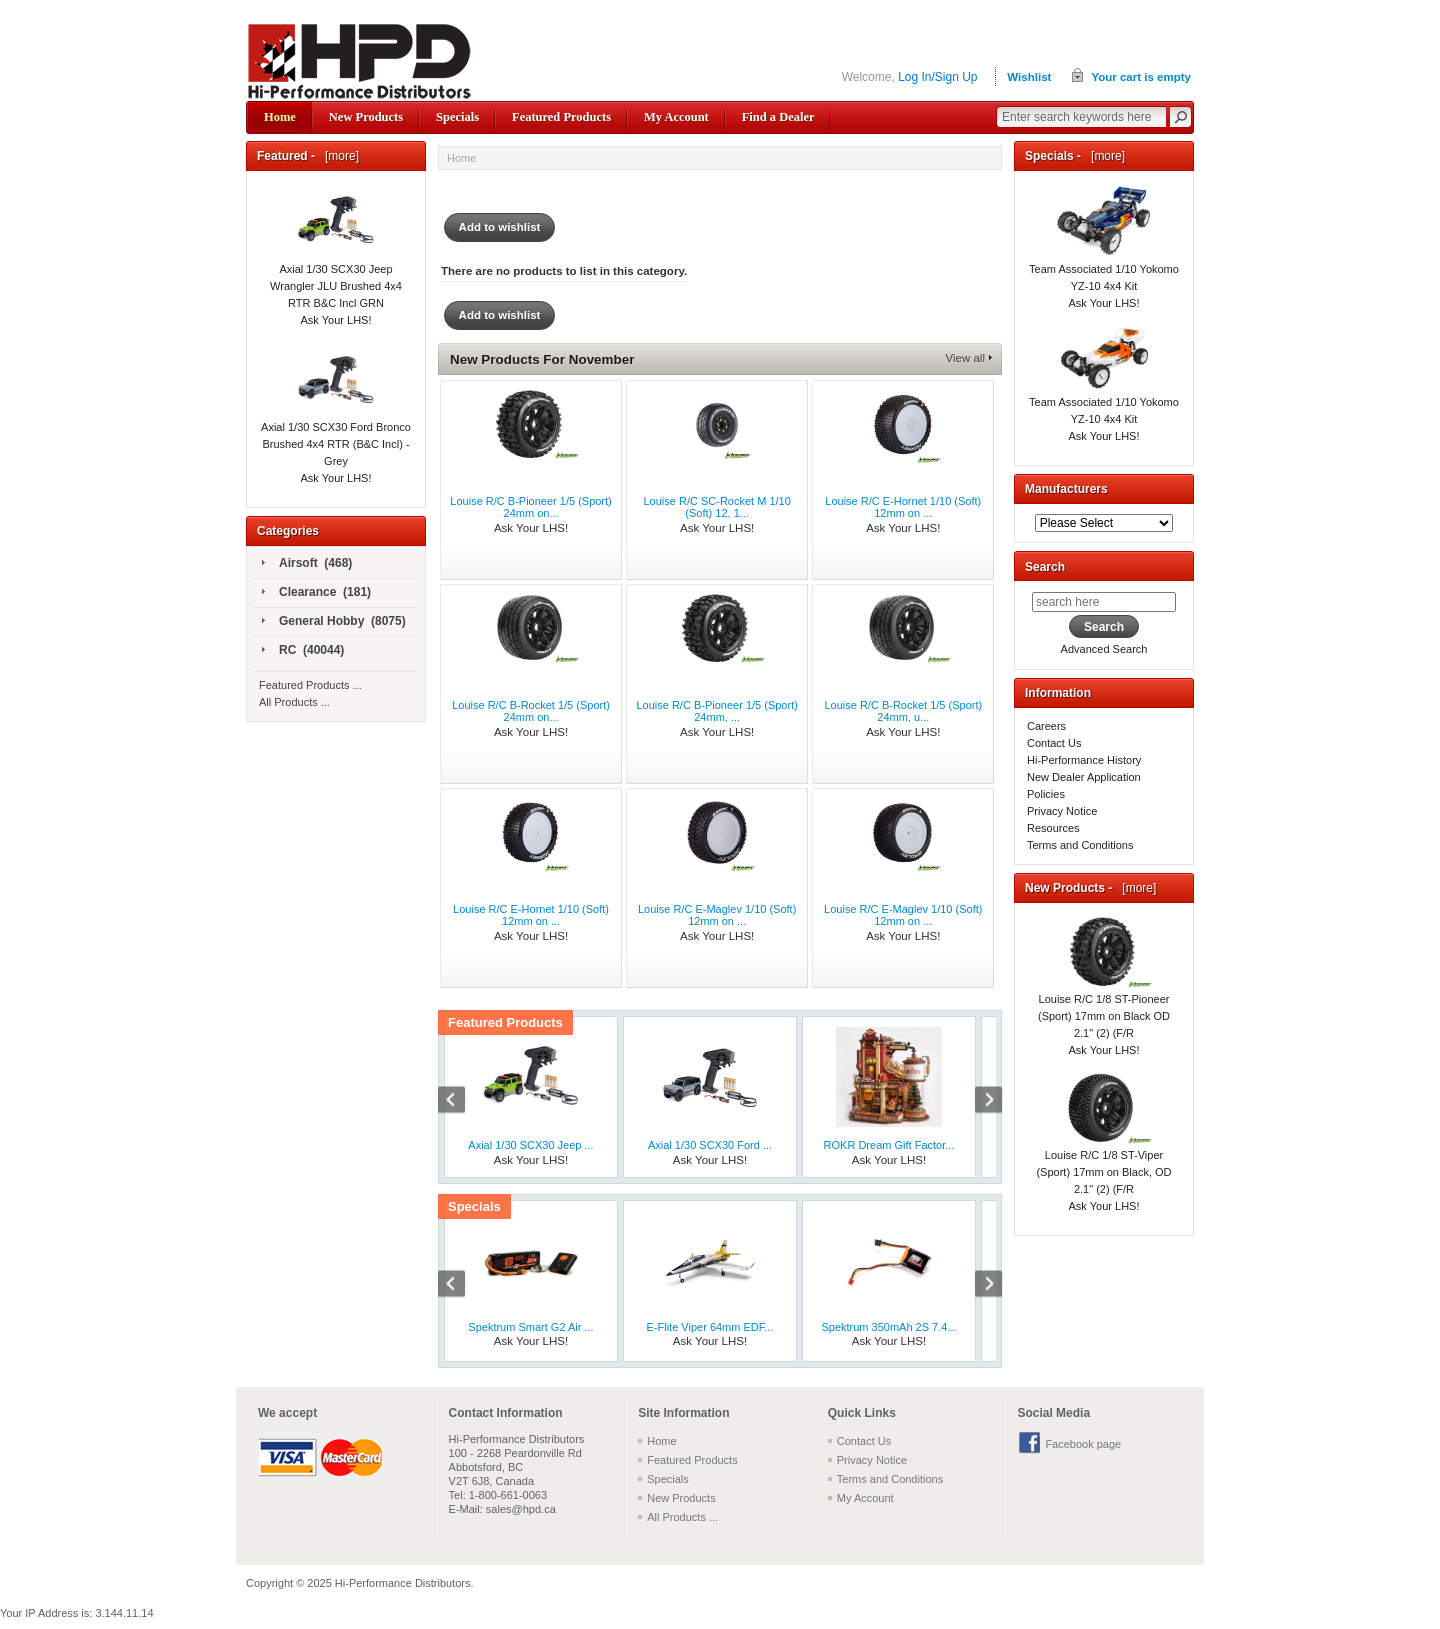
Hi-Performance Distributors (403, 1583)
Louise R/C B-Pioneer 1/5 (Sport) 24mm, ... (716, 711)
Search (1045, 567)
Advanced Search (1104, 649)
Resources (1053, 828)
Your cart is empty (1141, 77)
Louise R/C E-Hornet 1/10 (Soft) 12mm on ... (903, 507)
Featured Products (561, 117)
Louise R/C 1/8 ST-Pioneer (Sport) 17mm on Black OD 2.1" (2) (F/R (1104, 992)
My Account (676, 117)
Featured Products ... (310, 685)
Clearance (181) (316, 593)
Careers (1046, 726)
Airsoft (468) (307, 564)
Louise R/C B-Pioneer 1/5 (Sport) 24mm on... (530, 507)
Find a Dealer (778, 117)
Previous (462, 1102)
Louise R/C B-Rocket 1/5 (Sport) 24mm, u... (903, 711)
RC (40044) (303, 651)
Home (280, 117)
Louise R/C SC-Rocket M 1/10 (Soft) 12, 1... (716, 507)
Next (978, 1102)
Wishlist (1029, 77)
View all (965, 358)
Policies (1046, 794)
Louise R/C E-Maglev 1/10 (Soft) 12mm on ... (717, 915)
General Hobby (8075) (334, 622)
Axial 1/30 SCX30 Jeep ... (530, 1145)
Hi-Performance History (1084, 760)
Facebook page (1083, 1444)
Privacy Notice (1062, 811)
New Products (366, 117)
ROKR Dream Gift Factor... (889, 1145)
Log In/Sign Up (937, 77)
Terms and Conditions (1080, 845)
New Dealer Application (1084, 777)
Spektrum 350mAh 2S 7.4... (888, 1327)
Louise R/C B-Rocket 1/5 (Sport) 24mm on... (531, 711)
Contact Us (1054, 743)
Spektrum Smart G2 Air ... (530, 1327)
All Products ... (294, 702)
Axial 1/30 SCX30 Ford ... (710, 1145)
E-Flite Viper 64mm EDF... (710, 1327)
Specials (457, 117)
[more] (338, 156)
